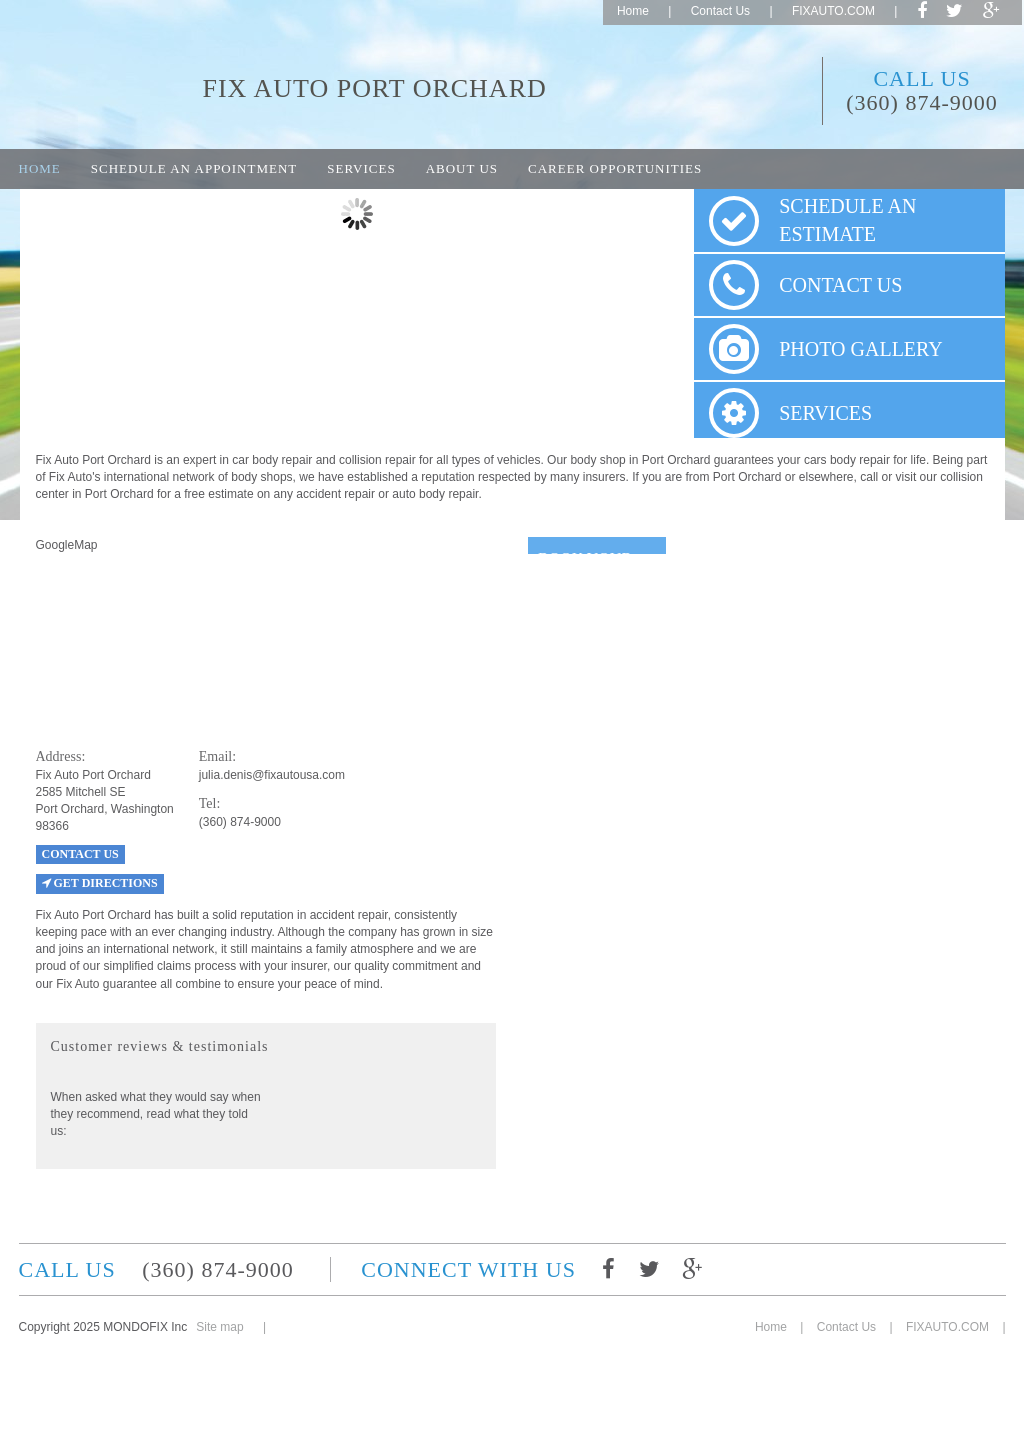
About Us (462, 168)
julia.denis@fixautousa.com (272, 775)
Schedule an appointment (194, 168)
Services (361, 168)
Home (633, 11)
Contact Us (720, 11)
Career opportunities (615, 168)
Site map (219, 1327)
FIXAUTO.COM (833, 11)
